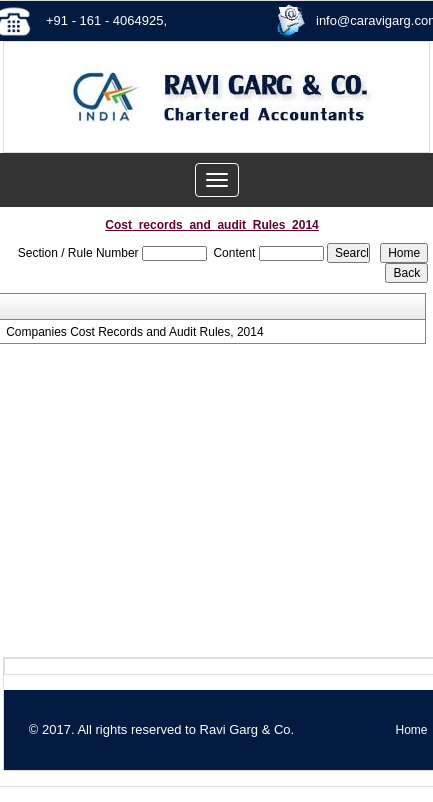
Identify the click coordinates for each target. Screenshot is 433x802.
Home (411, 730)
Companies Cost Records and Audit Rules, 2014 (134, 332)
